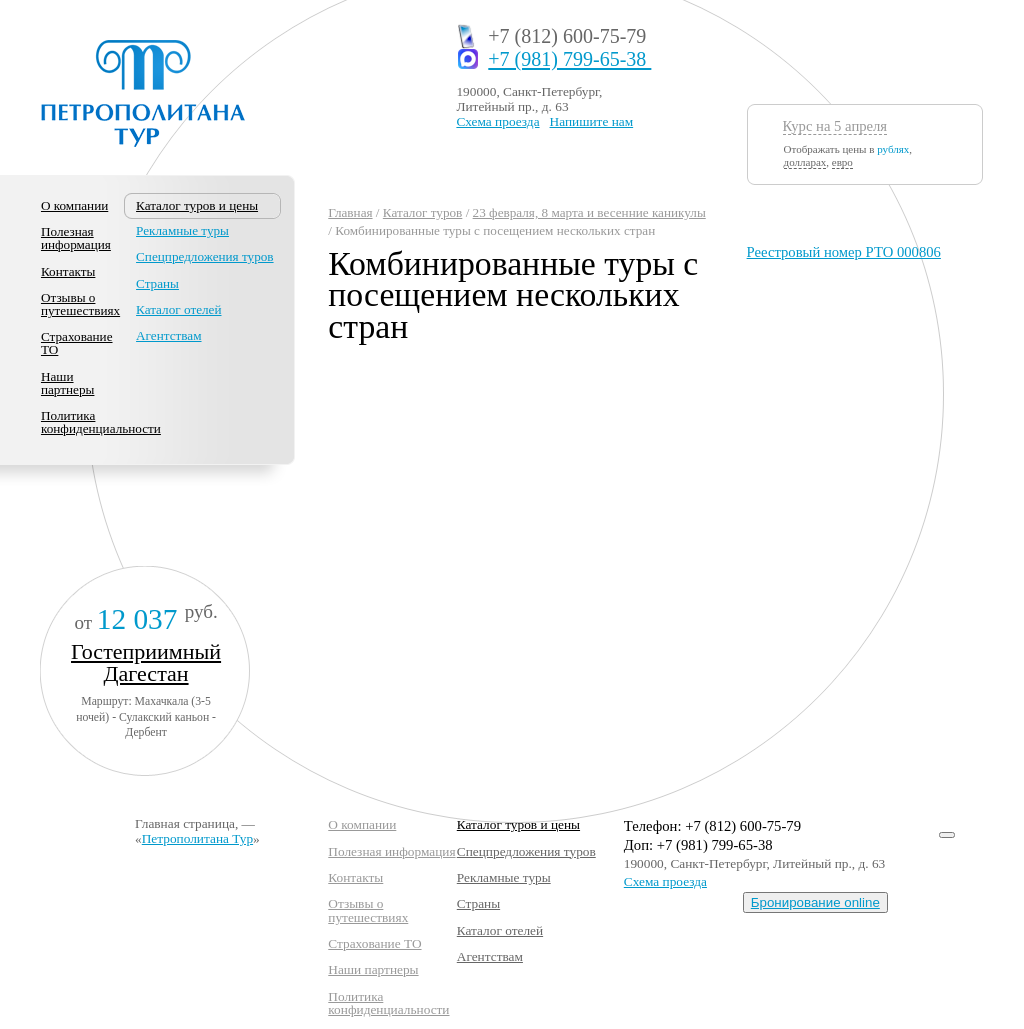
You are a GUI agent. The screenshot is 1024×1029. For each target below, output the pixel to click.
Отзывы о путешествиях (80, 304)
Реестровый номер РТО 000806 (844, 252)
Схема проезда (497, 121)
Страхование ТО (77, 343)
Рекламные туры (182, 230)
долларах (805, 162)
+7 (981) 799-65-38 (569, 59)
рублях (893, 149)
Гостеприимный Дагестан (146, 662)
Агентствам (168, 335)
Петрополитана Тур (197, 838)
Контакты (68, 271)
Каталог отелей (178, 309)
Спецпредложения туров (205, 256)
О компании (74, 205)
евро (842, 162)
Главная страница (185, 823)
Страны (157, 283)
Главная (350, 212)
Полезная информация (76, 238)
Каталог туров (423, 212)
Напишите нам (592, 121)
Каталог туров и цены (518, 824)
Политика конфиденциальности (101, 422)
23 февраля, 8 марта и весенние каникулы (589, 212)
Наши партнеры (67, 383)
